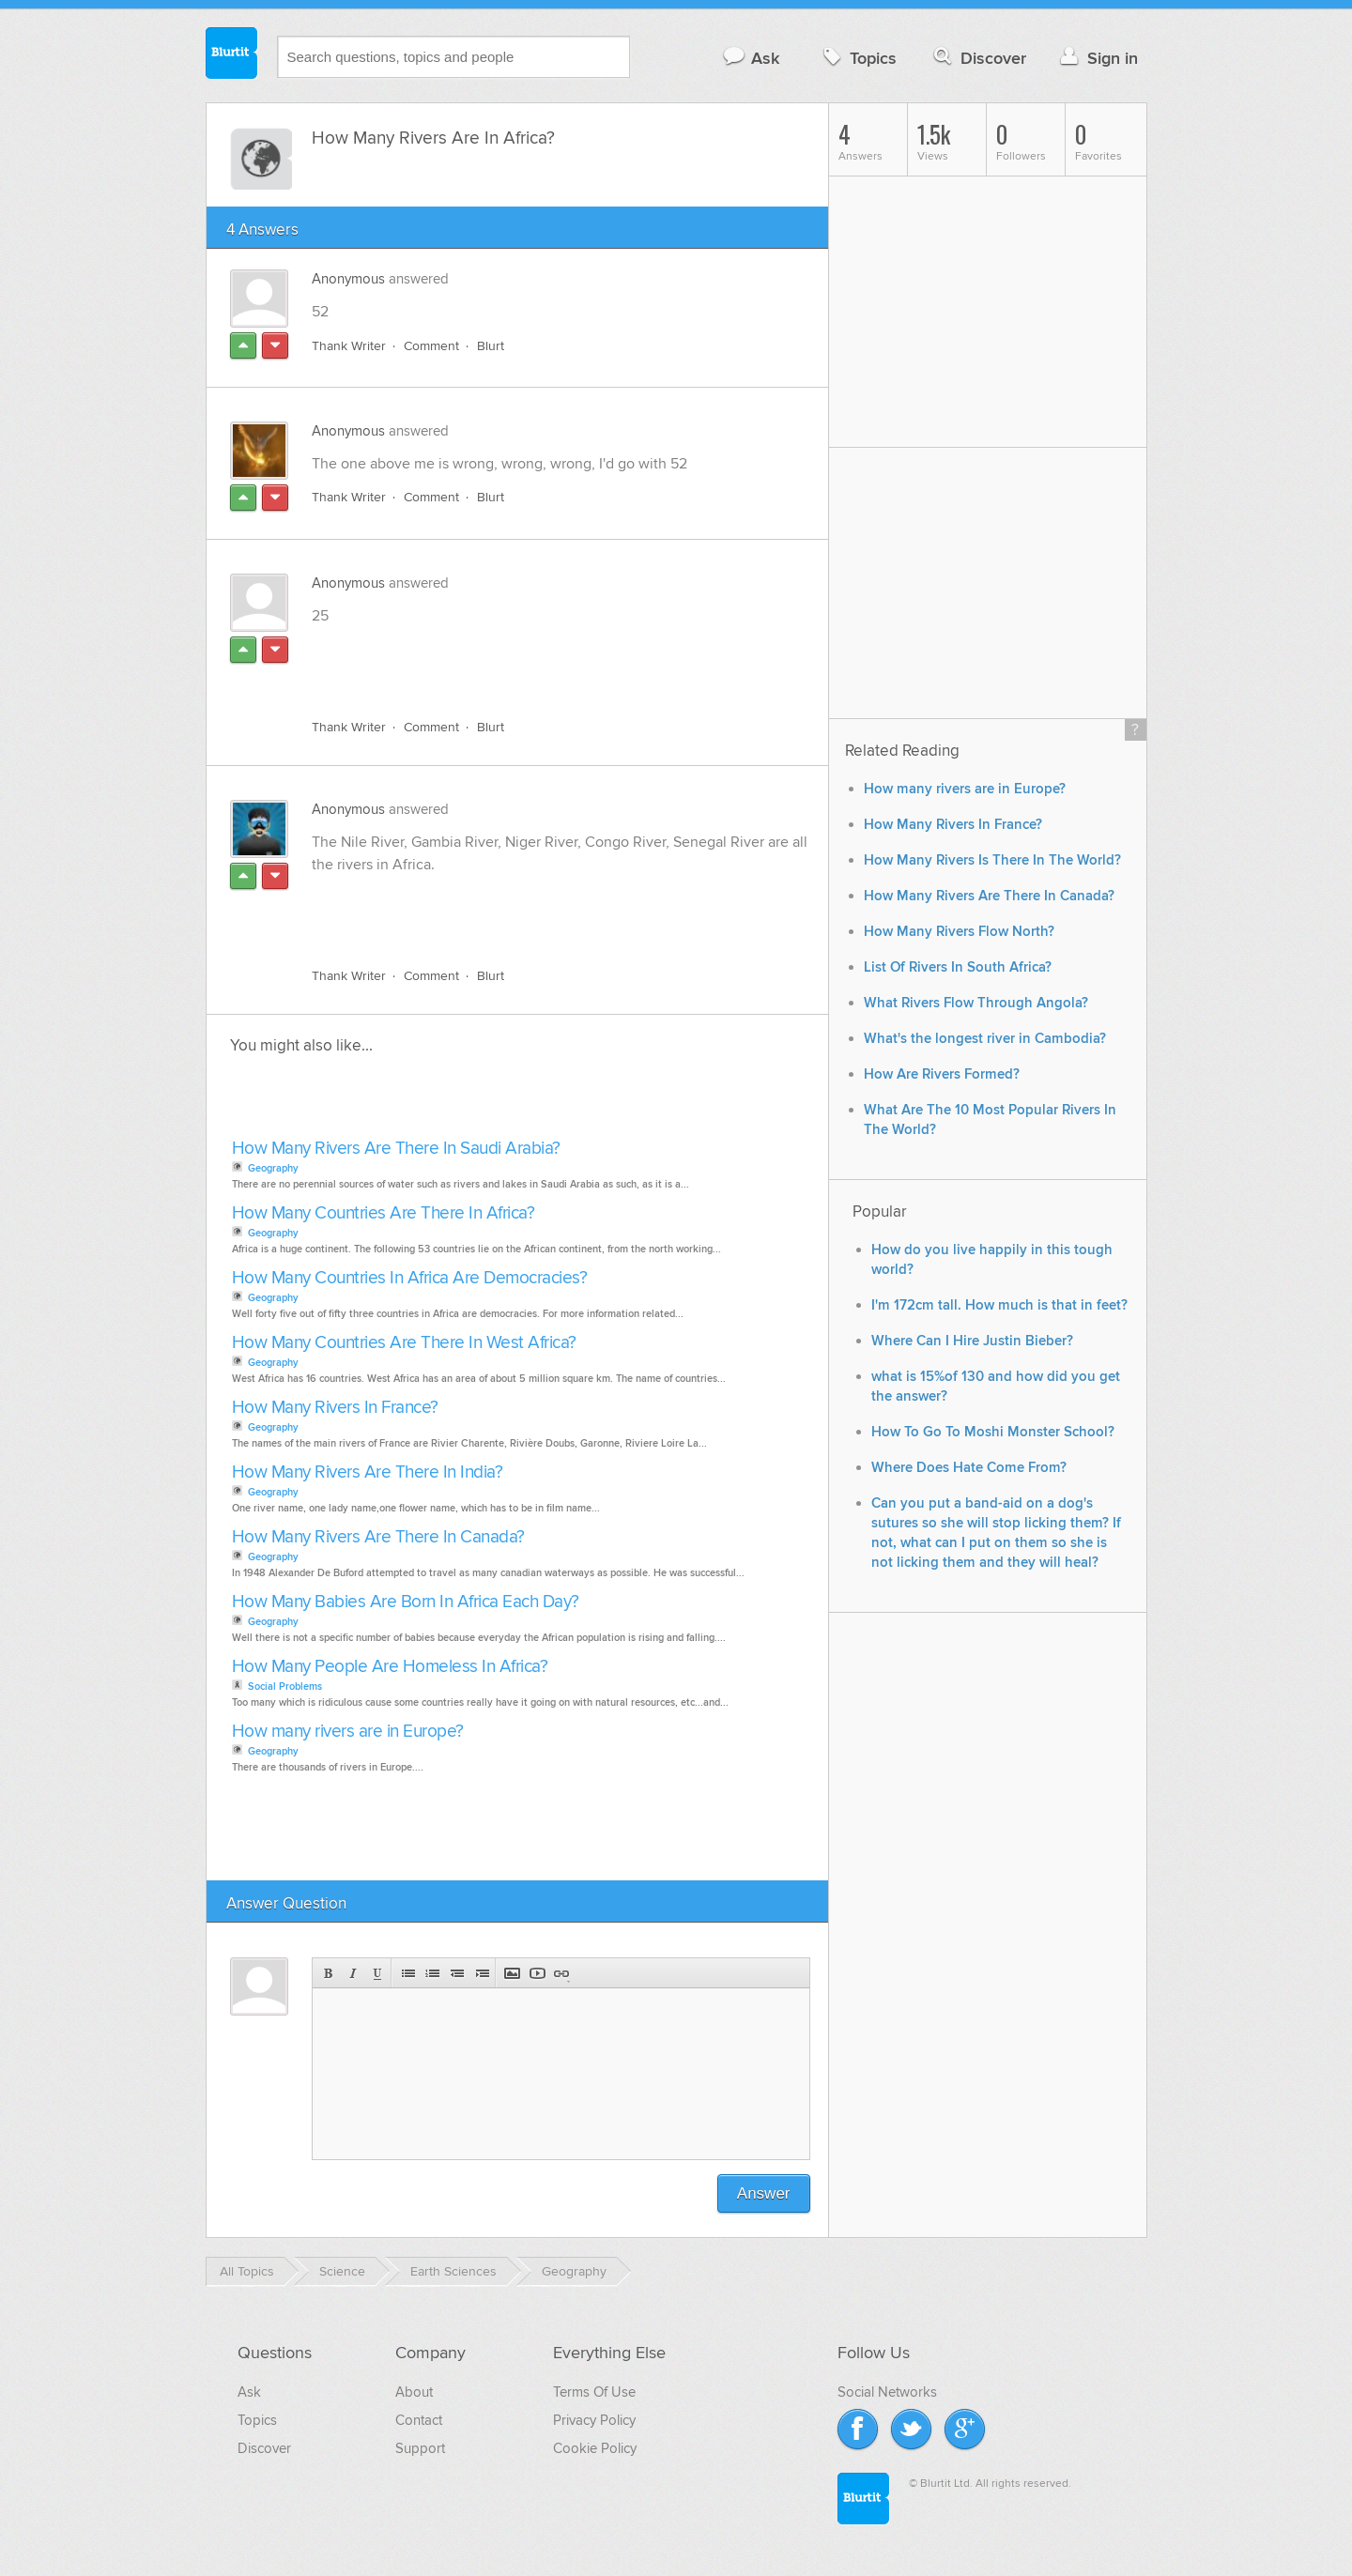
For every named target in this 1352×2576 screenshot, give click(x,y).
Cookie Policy (595, 2448)
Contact (418, 2420)
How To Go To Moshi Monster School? (992, 1432)
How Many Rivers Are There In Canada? (378, 1537)
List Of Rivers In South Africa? (958, 967)
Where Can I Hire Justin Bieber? (972, 1341)
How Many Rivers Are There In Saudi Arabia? (396, 1148)
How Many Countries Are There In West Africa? (404, 1343)
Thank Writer (349, 346)
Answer (764, 2193)
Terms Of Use (594, 2392)
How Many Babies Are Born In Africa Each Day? (405, 1602)
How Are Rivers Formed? (942, 1074)
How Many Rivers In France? (335, 1407)
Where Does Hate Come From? (969, 1468)
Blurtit (232, 55)
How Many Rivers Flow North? (959, 932)
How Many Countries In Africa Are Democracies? (410, 1278)
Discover (978, 58)
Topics (858, 58)
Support (420, 2448)
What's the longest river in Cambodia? (985, 1039)
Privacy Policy (594, 2420)
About (414, 2392)
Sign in (1097, 58)
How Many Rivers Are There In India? (367, 1472)
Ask (750, 58)
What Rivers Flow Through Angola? (976, 1003)
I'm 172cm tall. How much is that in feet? (999, 1305)
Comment (431, 346)
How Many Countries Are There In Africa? (383, 1213)
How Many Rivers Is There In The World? (992, 860)
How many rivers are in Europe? (348, 1731)
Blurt (490, 346)
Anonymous (348, 278)
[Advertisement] (528, 661)
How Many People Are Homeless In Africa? (390, 1667)
